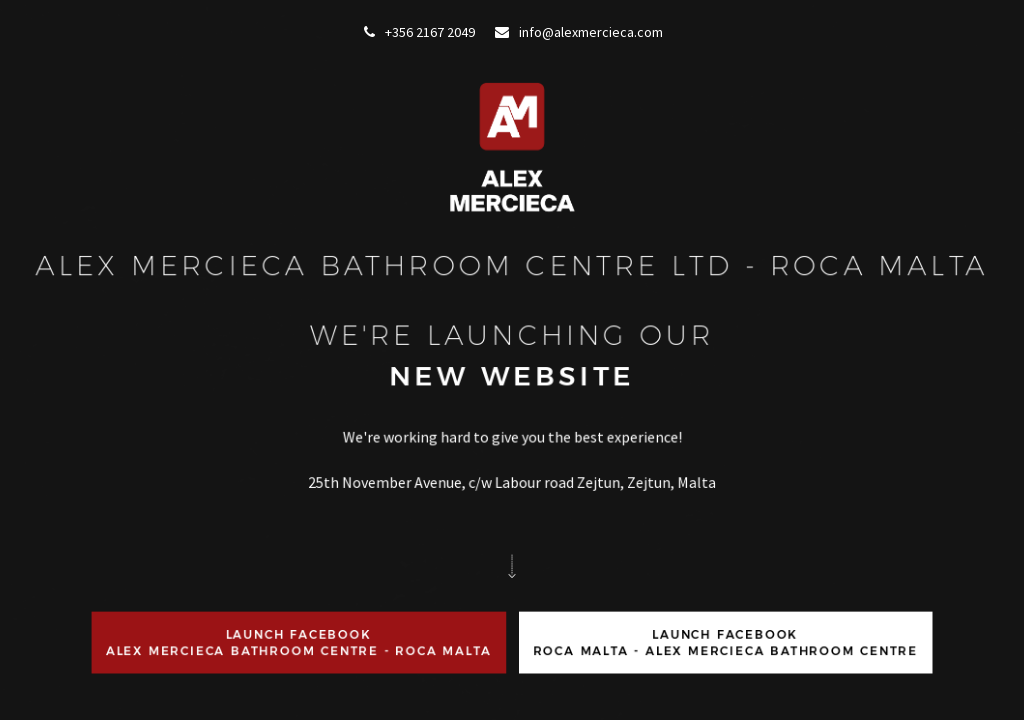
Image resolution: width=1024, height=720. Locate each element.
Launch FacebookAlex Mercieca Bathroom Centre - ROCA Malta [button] (300, 680)
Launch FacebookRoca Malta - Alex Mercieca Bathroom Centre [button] (724, 680)
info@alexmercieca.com (579, 32)
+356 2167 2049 (419, 32)
